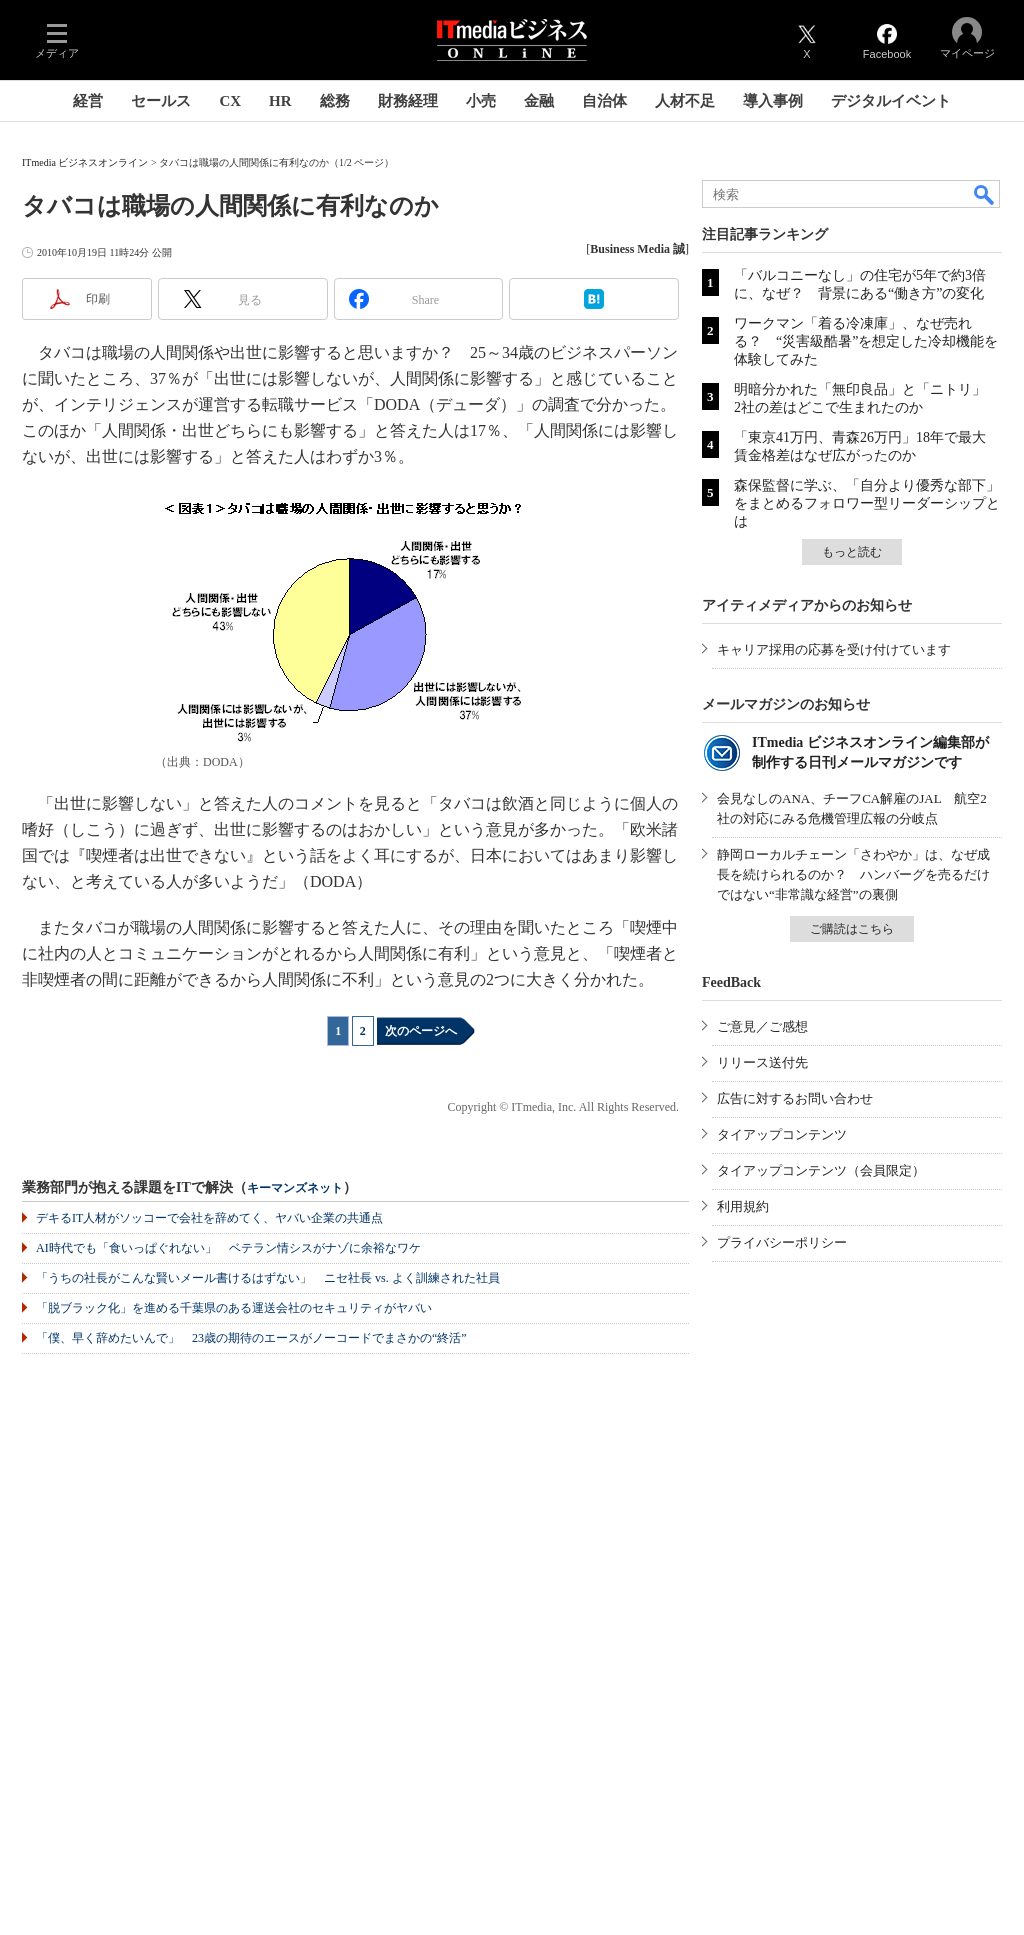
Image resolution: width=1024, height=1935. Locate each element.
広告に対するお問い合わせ (795, 1098)
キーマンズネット (295, 1188)
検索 (985, 194)
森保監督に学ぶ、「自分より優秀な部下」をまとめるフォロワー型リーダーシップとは (867, 503)
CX (230, 101)
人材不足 (685, 101)
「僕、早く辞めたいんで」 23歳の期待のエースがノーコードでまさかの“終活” (251, 1338)
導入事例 (773, 101)
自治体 (604, 101)
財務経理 (408, 101)
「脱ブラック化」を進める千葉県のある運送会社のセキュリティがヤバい (234, 1308)
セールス (161, 101)
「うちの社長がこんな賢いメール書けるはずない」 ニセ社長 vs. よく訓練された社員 (268, 1278)
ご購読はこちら (852, 929)
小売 (481, 101)
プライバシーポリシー (782, 1242)
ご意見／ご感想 (762, 1026)
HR (280, 101)
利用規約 (743, 1206)
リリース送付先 (762, 1062)
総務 (335, 101)
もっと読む (852, 552)
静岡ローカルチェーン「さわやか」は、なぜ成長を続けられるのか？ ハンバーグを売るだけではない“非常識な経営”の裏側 (853, 874)
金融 (539, 101)
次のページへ (421, 1031)
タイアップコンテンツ (782, 1134)
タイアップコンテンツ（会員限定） (821, 1170)
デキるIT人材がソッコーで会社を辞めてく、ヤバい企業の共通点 (209, 1218)
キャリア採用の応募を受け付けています (834, 649)
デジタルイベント (891, 101)
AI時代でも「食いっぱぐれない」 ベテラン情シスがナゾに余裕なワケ (228, 1248)
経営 (88, 101)
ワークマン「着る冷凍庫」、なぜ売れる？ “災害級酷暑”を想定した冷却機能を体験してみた (866, 341)
